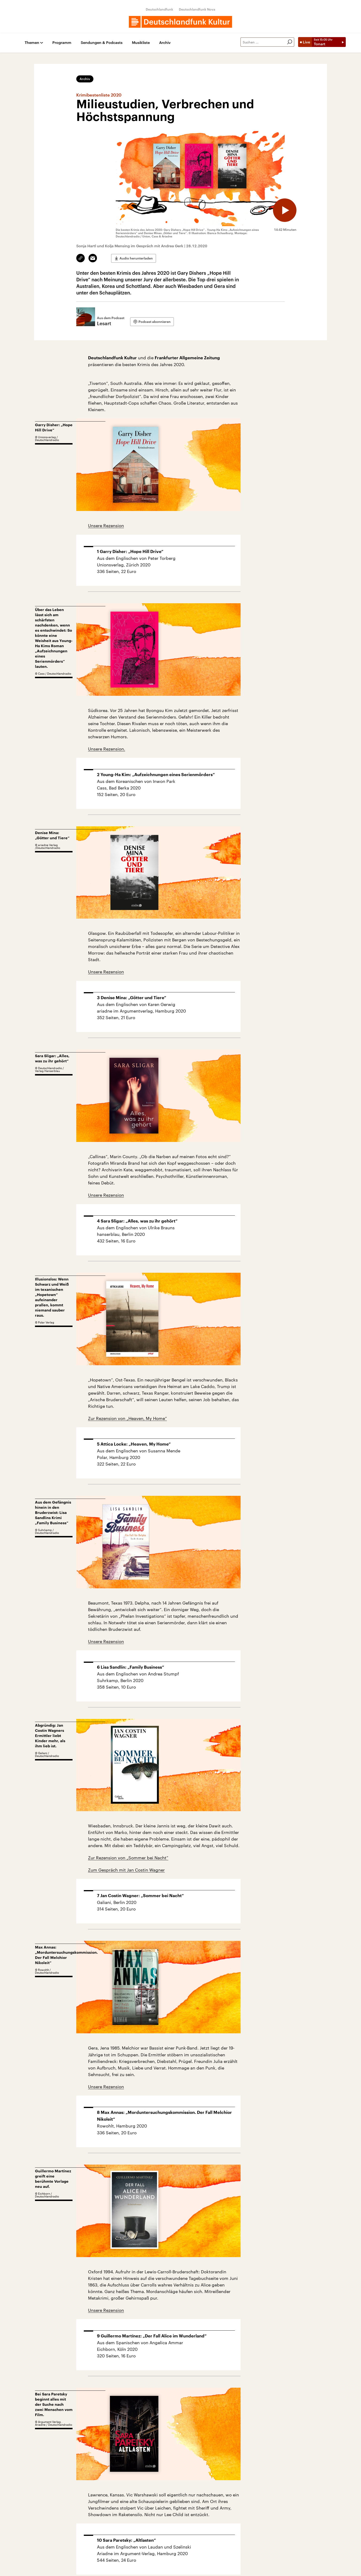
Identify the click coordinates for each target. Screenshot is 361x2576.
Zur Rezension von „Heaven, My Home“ (127, 1418)
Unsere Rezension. (106, 748)
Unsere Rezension (106, 525)
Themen (32, 43)
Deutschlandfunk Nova (197, 9)
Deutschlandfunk (159, 9)
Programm (61, 43)
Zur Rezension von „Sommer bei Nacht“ (128, 1857)
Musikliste (141, 43)
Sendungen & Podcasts (102, 43)
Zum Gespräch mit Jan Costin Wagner (126, 1869)
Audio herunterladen (136, 258)
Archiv (165, 43)
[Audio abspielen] (284, 210)
